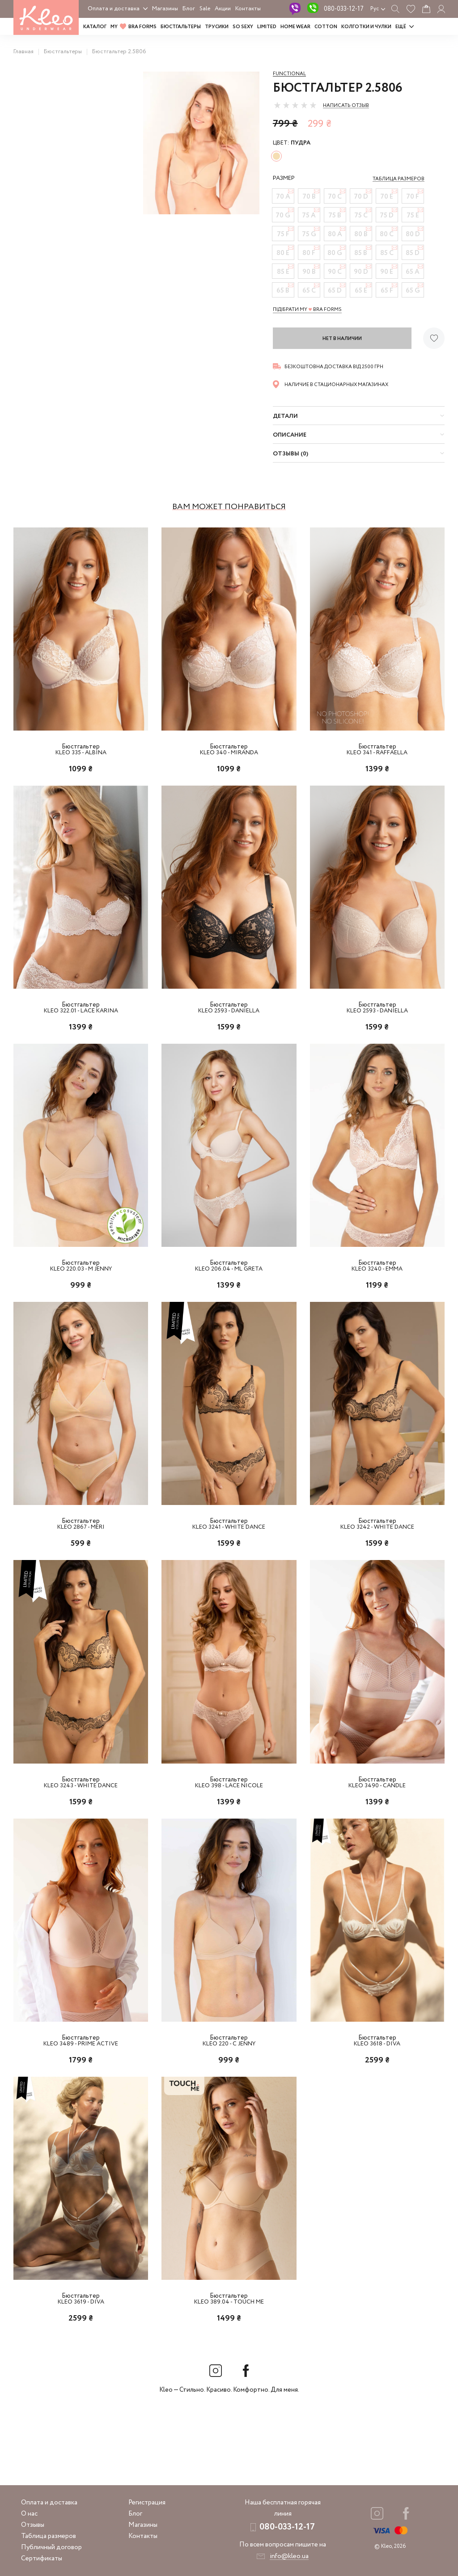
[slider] (295, 105)
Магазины (165, 8)
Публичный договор (51, 2547)
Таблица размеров (48, 2536)
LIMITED (266, 26)
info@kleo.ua (289, 2556)
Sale (204, 8)
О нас (29, 2514)
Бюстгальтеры (181, 26)
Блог (188, 8)
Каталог (94, 26)
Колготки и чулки (366, 26)
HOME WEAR (295, 26)
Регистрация (146, 2503)
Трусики (217, 26)
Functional (289, 73)
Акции (223, 8)
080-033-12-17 (344, 8)
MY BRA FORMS (133, 26)
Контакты (248, 8)
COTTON (325, 26)
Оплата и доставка (114, 8)
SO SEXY (243, 26)
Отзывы (32, 2525)
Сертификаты (41, 2558)
